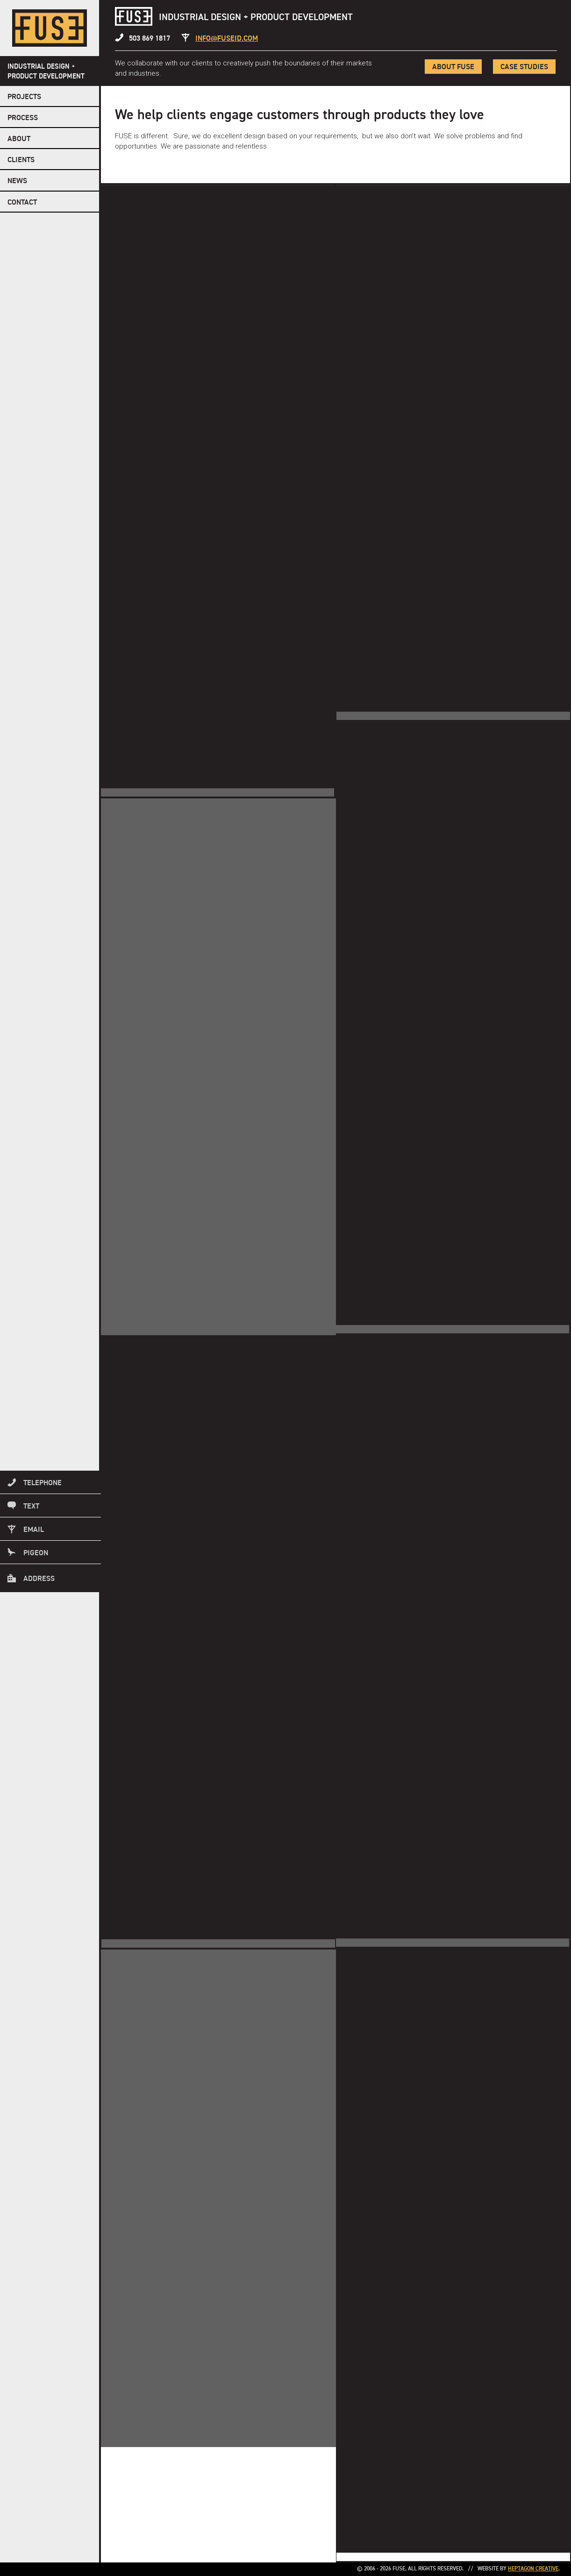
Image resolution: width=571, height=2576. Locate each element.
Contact (22, 202)
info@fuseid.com (226, 39)
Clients (21, 160)
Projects (24, 97)
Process (22, 118)
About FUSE (452, 67)
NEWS (17, 181)
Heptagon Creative (533, 2569)
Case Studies (524, 67)
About (18, 139)
